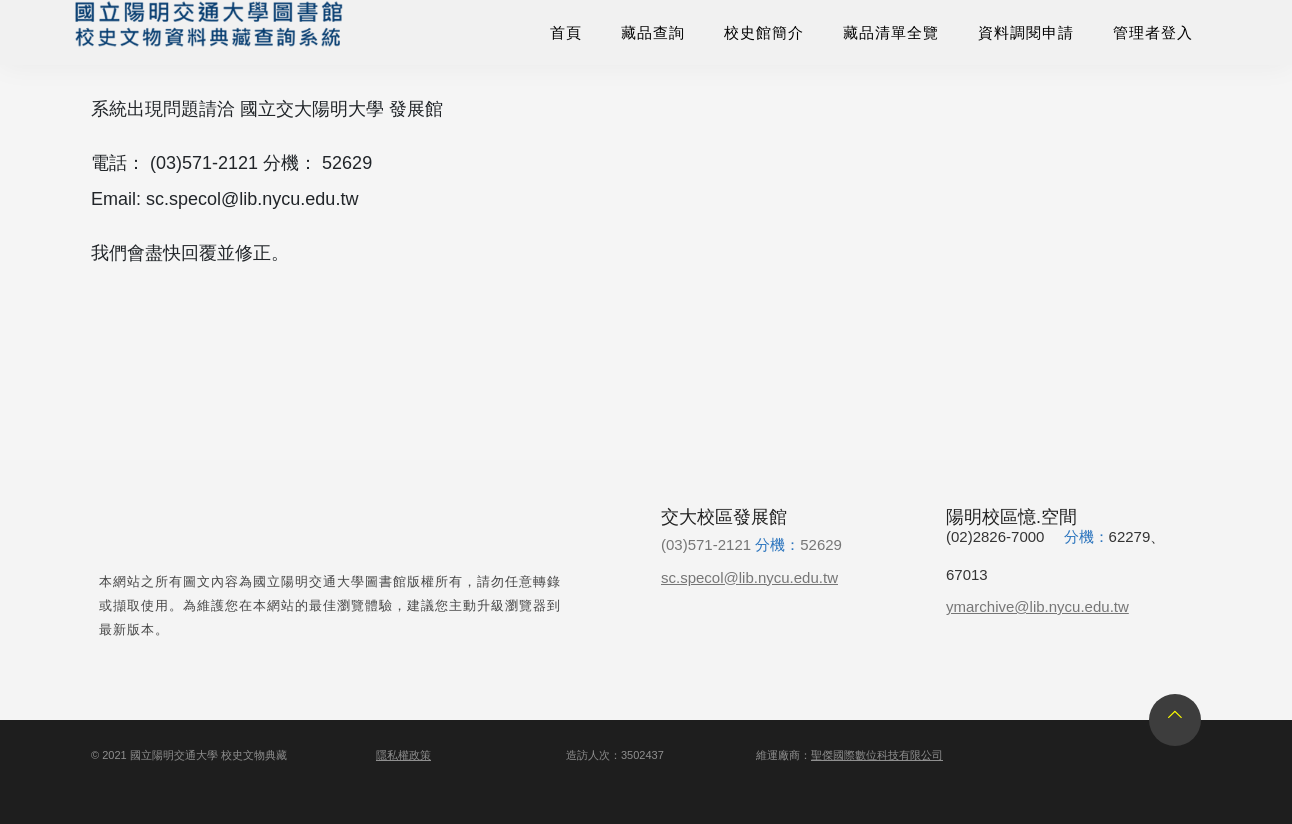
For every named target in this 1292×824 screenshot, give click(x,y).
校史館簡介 (764, 32)
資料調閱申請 (1026, 32)
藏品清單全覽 (891, 32)
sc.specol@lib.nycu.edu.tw (749, 577)
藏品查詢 (653, 32)
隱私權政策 (403, 755)
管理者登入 (1153, 32)
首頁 (566, 32)
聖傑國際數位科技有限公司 (877, 755)
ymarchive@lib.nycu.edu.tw (1037, 606)
